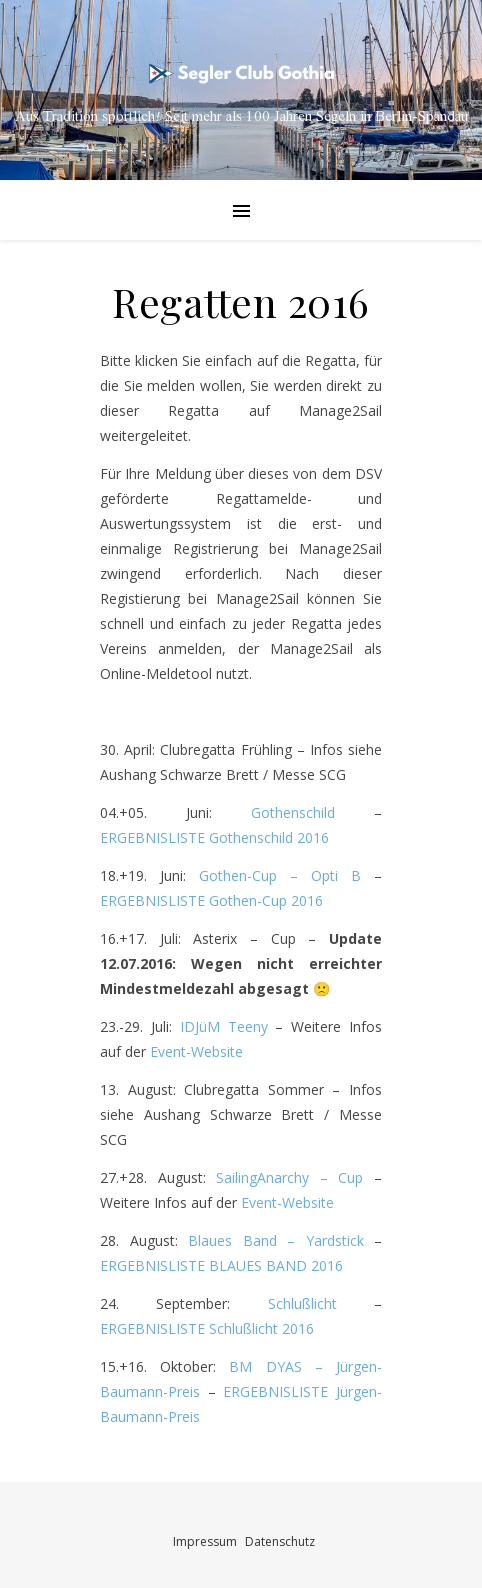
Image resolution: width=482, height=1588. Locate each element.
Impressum (205, 1541)
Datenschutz (280, 1541)
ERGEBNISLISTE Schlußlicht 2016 (207, 1328)
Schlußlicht (302, 1303)
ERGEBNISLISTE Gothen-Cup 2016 (211, 900)
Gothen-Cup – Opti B (280, 875)
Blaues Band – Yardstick (281, 1240)
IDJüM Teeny (224, 1026)
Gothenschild (312, 812)
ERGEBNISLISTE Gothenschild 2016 (214, 837)
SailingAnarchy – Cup (289, 1177)
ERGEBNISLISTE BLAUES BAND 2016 (221, 1265)
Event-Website (196, 1051)
